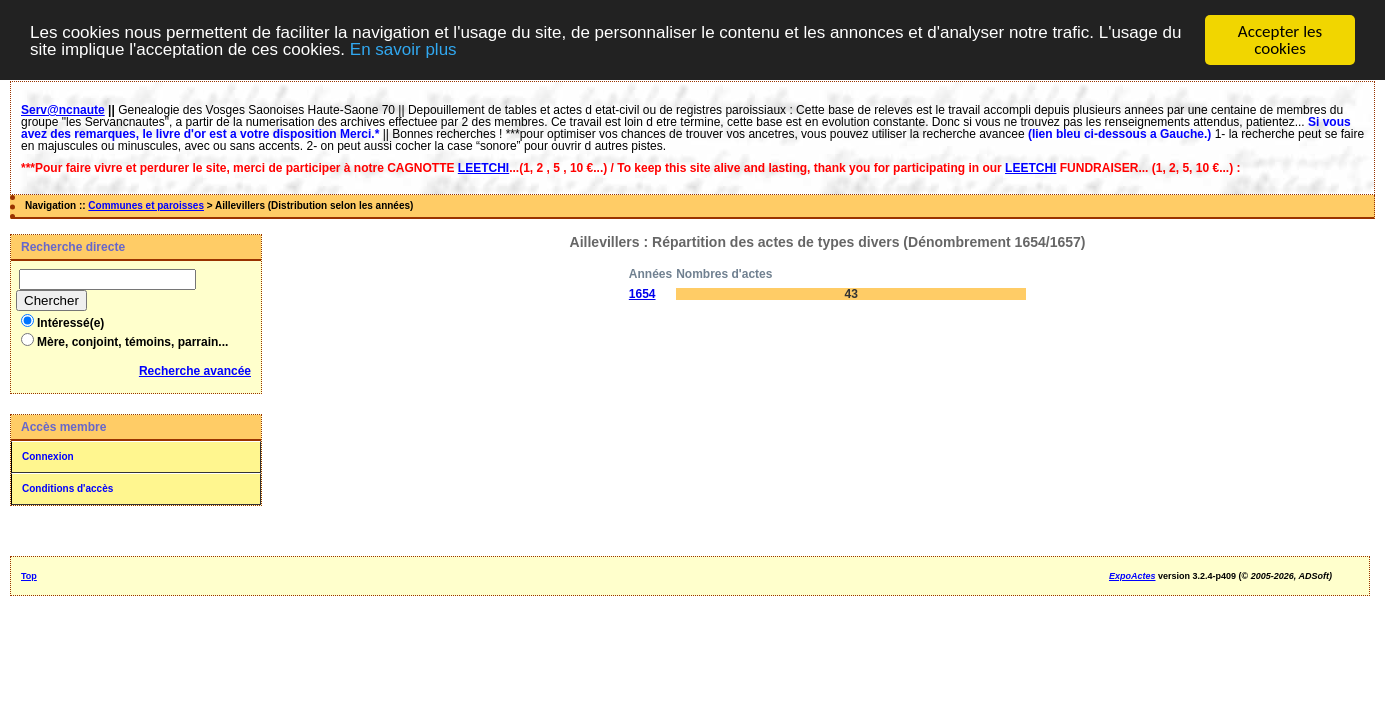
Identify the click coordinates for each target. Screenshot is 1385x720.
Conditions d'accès (67, 488)
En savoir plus (403, 49)
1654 (642, 294)
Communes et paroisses (146, 205)
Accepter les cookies (1280, 40)
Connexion (48, 456)
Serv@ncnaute (63, 110)
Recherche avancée (195, 371)
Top (29, 576)
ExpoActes (1132, 576)
